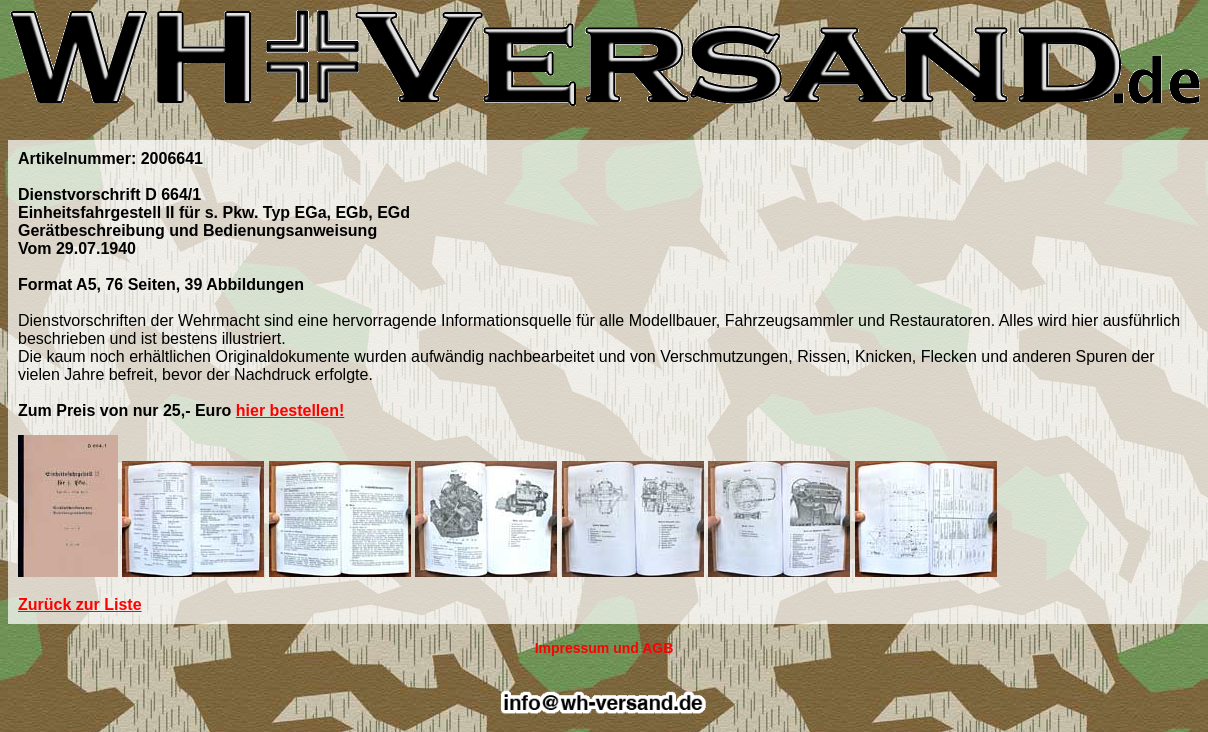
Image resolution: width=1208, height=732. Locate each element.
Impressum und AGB (604, 648)
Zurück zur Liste (80, 604)
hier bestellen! (290, 410)
